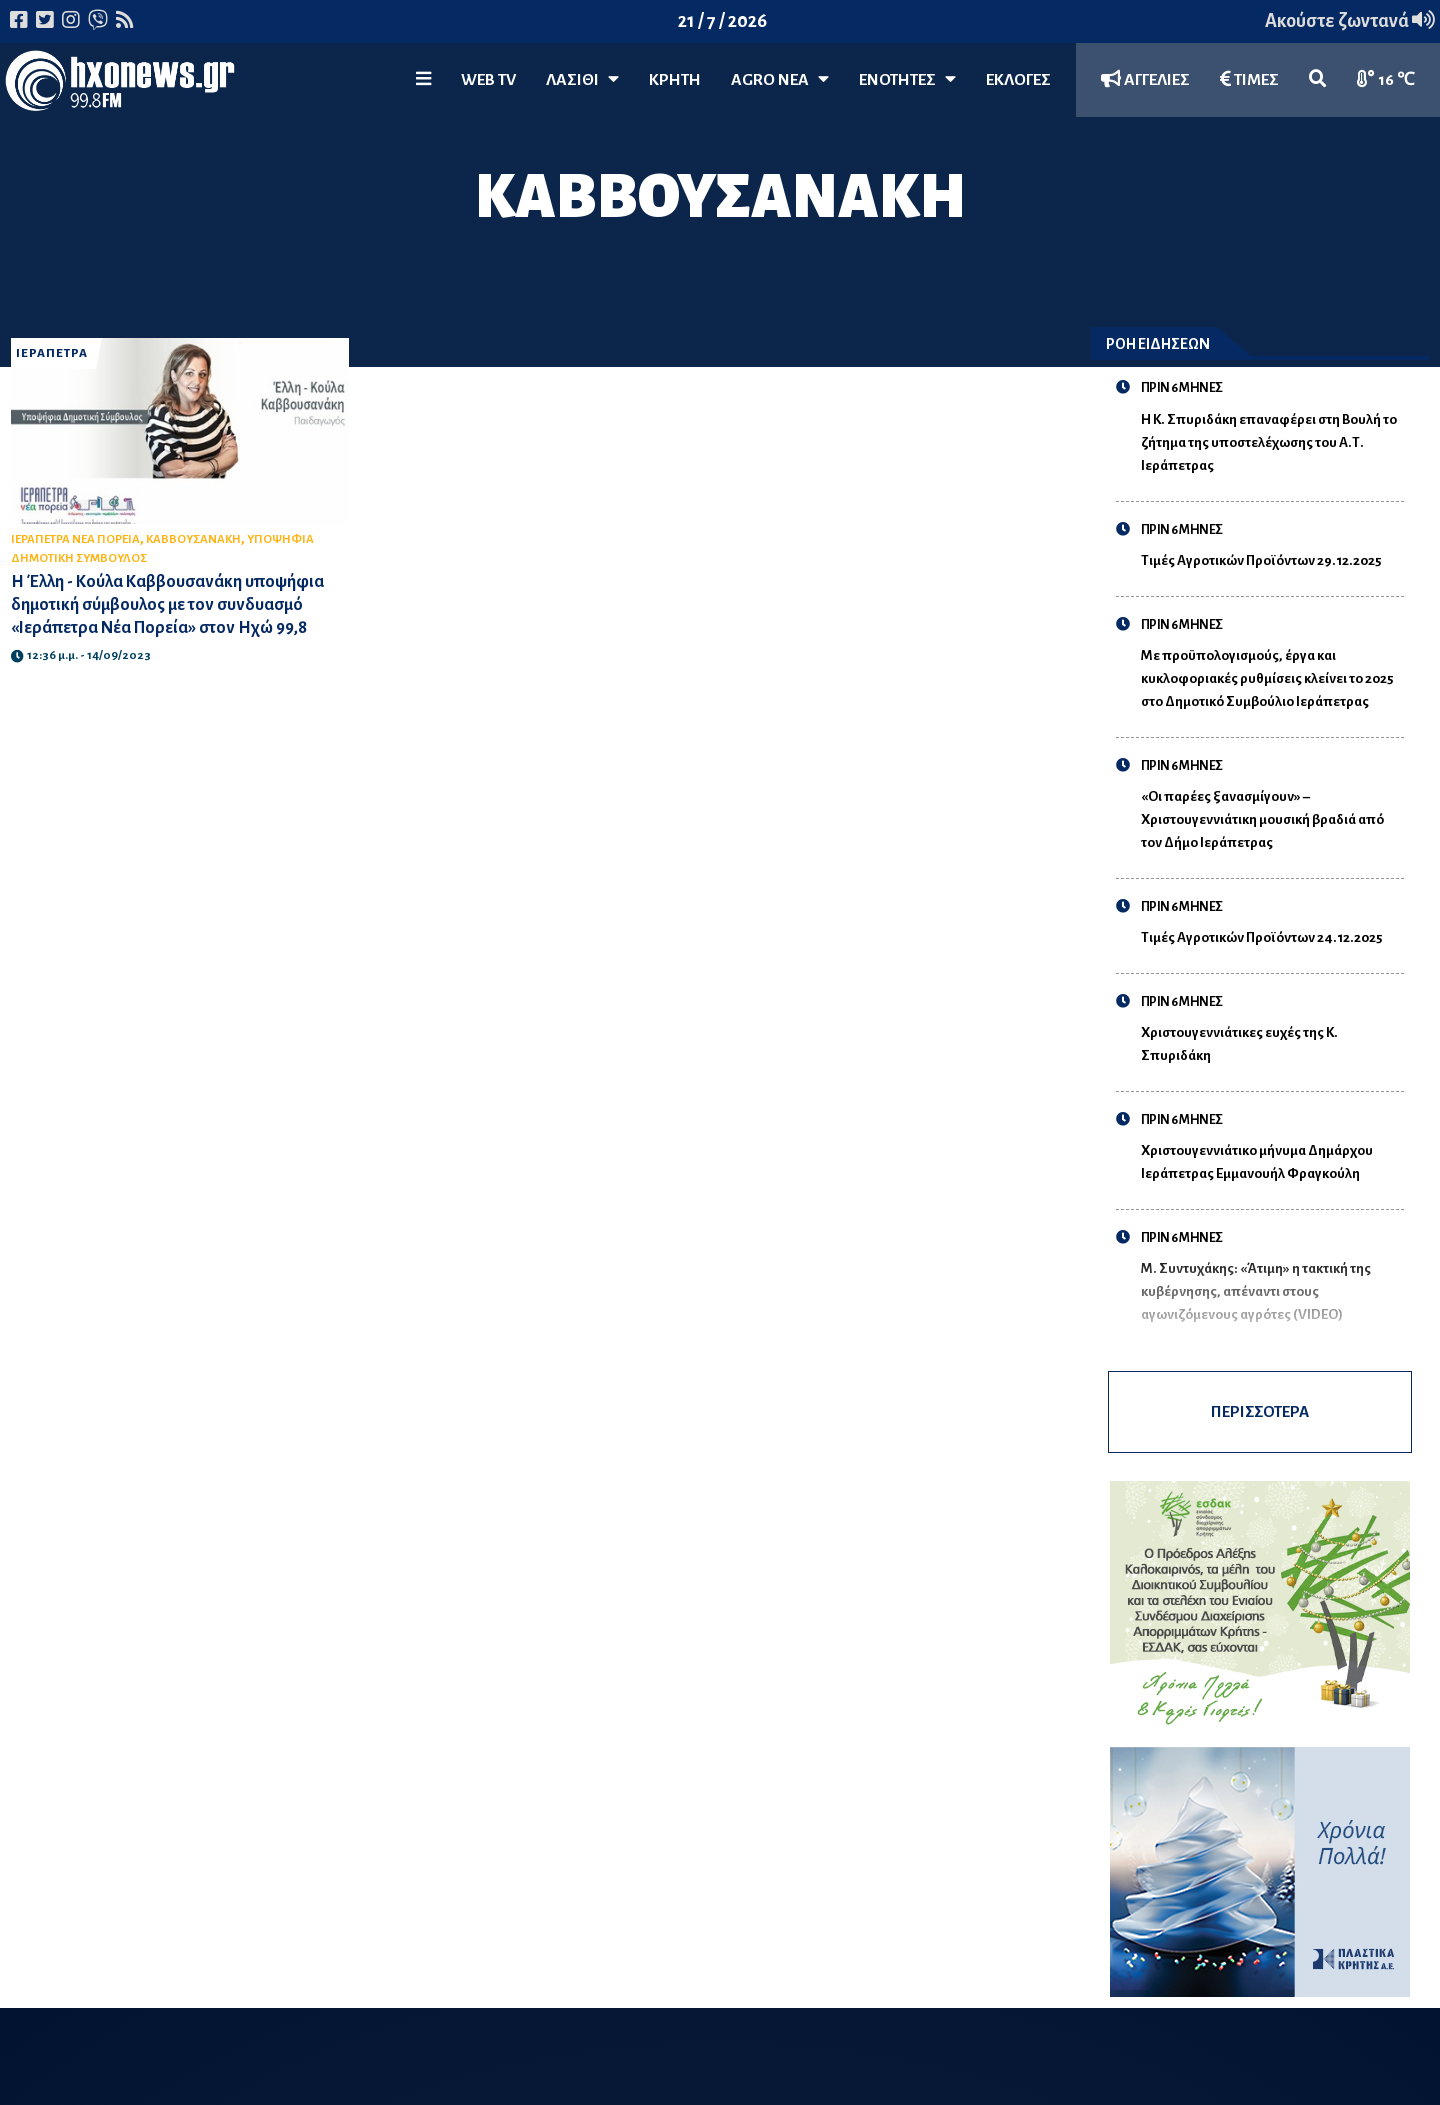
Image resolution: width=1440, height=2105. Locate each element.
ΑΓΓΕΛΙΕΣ (1145, 79)
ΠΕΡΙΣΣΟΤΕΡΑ (1260, 1411)
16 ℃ (1386, 79)
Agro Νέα (780, 79)
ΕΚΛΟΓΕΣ (1018, 80)
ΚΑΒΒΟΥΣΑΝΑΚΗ (193, 539)
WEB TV (488, 80)
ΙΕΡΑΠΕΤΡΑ (52, 353)
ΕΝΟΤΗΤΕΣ (907, 79)
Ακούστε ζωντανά (1350, 21)
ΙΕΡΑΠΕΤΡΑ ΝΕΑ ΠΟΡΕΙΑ (75, 539)
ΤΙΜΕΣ (1249, 79)
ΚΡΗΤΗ (675, 80)
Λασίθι (582, 79)
